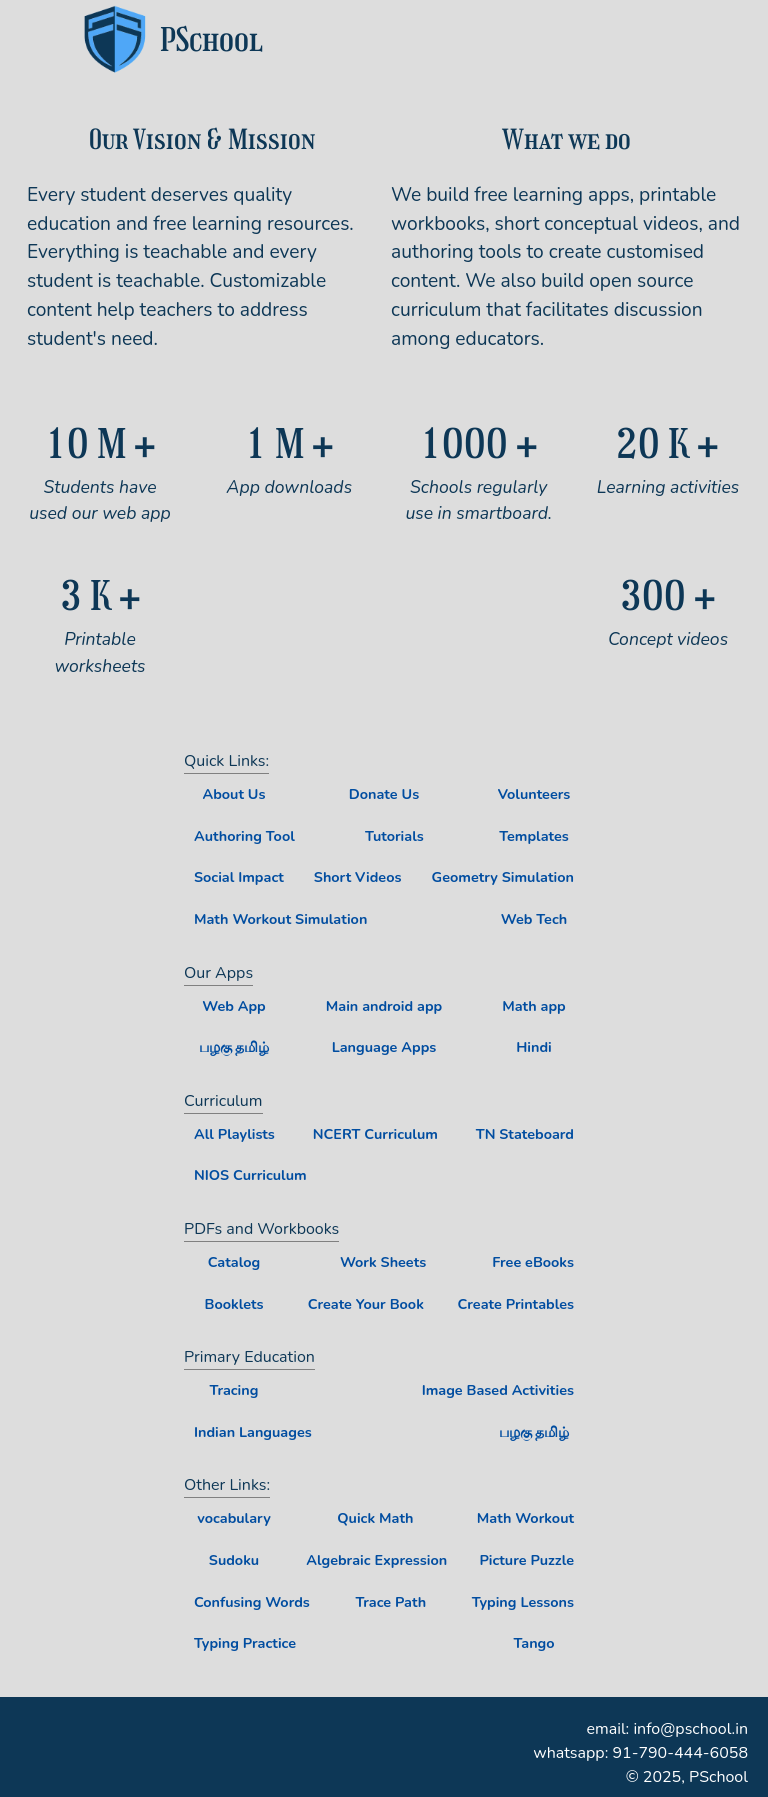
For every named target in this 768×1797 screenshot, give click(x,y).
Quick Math (375, 1518)
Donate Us (384, 794)
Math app (534, 1006)
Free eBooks (533, 1262)
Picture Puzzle (526, 1560)
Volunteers (534, 794)
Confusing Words (252, 1602)
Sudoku (234, 1560)
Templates (534, 836)
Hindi (534, 1047)
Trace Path (390, 1602)
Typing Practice (245, 1643)
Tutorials (394, 836)
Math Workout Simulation (280, 919)
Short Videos (358, 877)
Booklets (233, 1304)
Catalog (234, 1262)
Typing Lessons (523, 1602)
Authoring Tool (244, 836)
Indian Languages (253, 1432)
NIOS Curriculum (250, 1175)
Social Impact (239, 877)
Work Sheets (383, 1262)
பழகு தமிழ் (234, 1047)
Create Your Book (366, 1304)
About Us (233, 794)
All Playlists (234, 1134)
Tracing (234, 1390)
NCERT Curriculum (375, 1134)
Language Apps (384, 1047)
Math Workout (525, 1518)
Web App (233, 1006)
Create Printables (516, 1304)
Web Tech (534, 919)
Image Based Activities (498, 1390)
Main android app (384, 1006)
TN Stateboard (525, 1134)
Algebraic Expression (376, 1560)
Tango (533, 1643)
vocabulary (233, 1518)
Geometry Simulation (503, 877)
